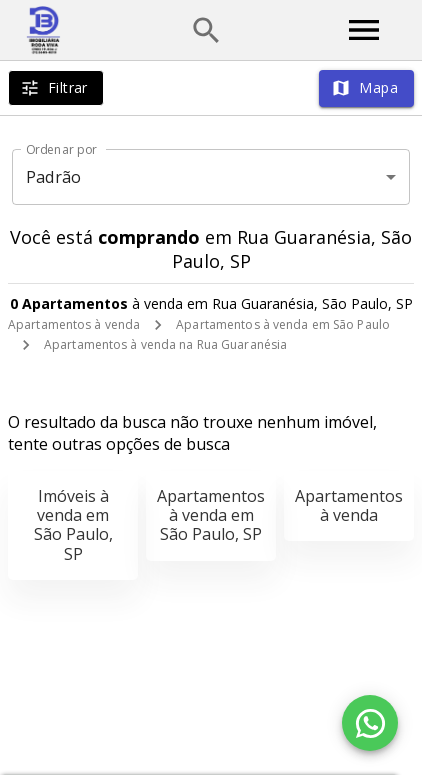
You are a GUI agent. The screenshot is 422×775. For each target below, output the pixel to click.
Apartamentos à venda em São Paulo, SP (211, 515)
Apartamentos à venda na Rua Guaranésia (165, 344)
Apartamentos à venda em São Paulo (283, 324)
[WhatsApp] (370, 723)
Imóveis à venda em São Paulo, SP (73, 525)
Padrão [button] (53, 177)
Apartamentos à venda (74, 324)
